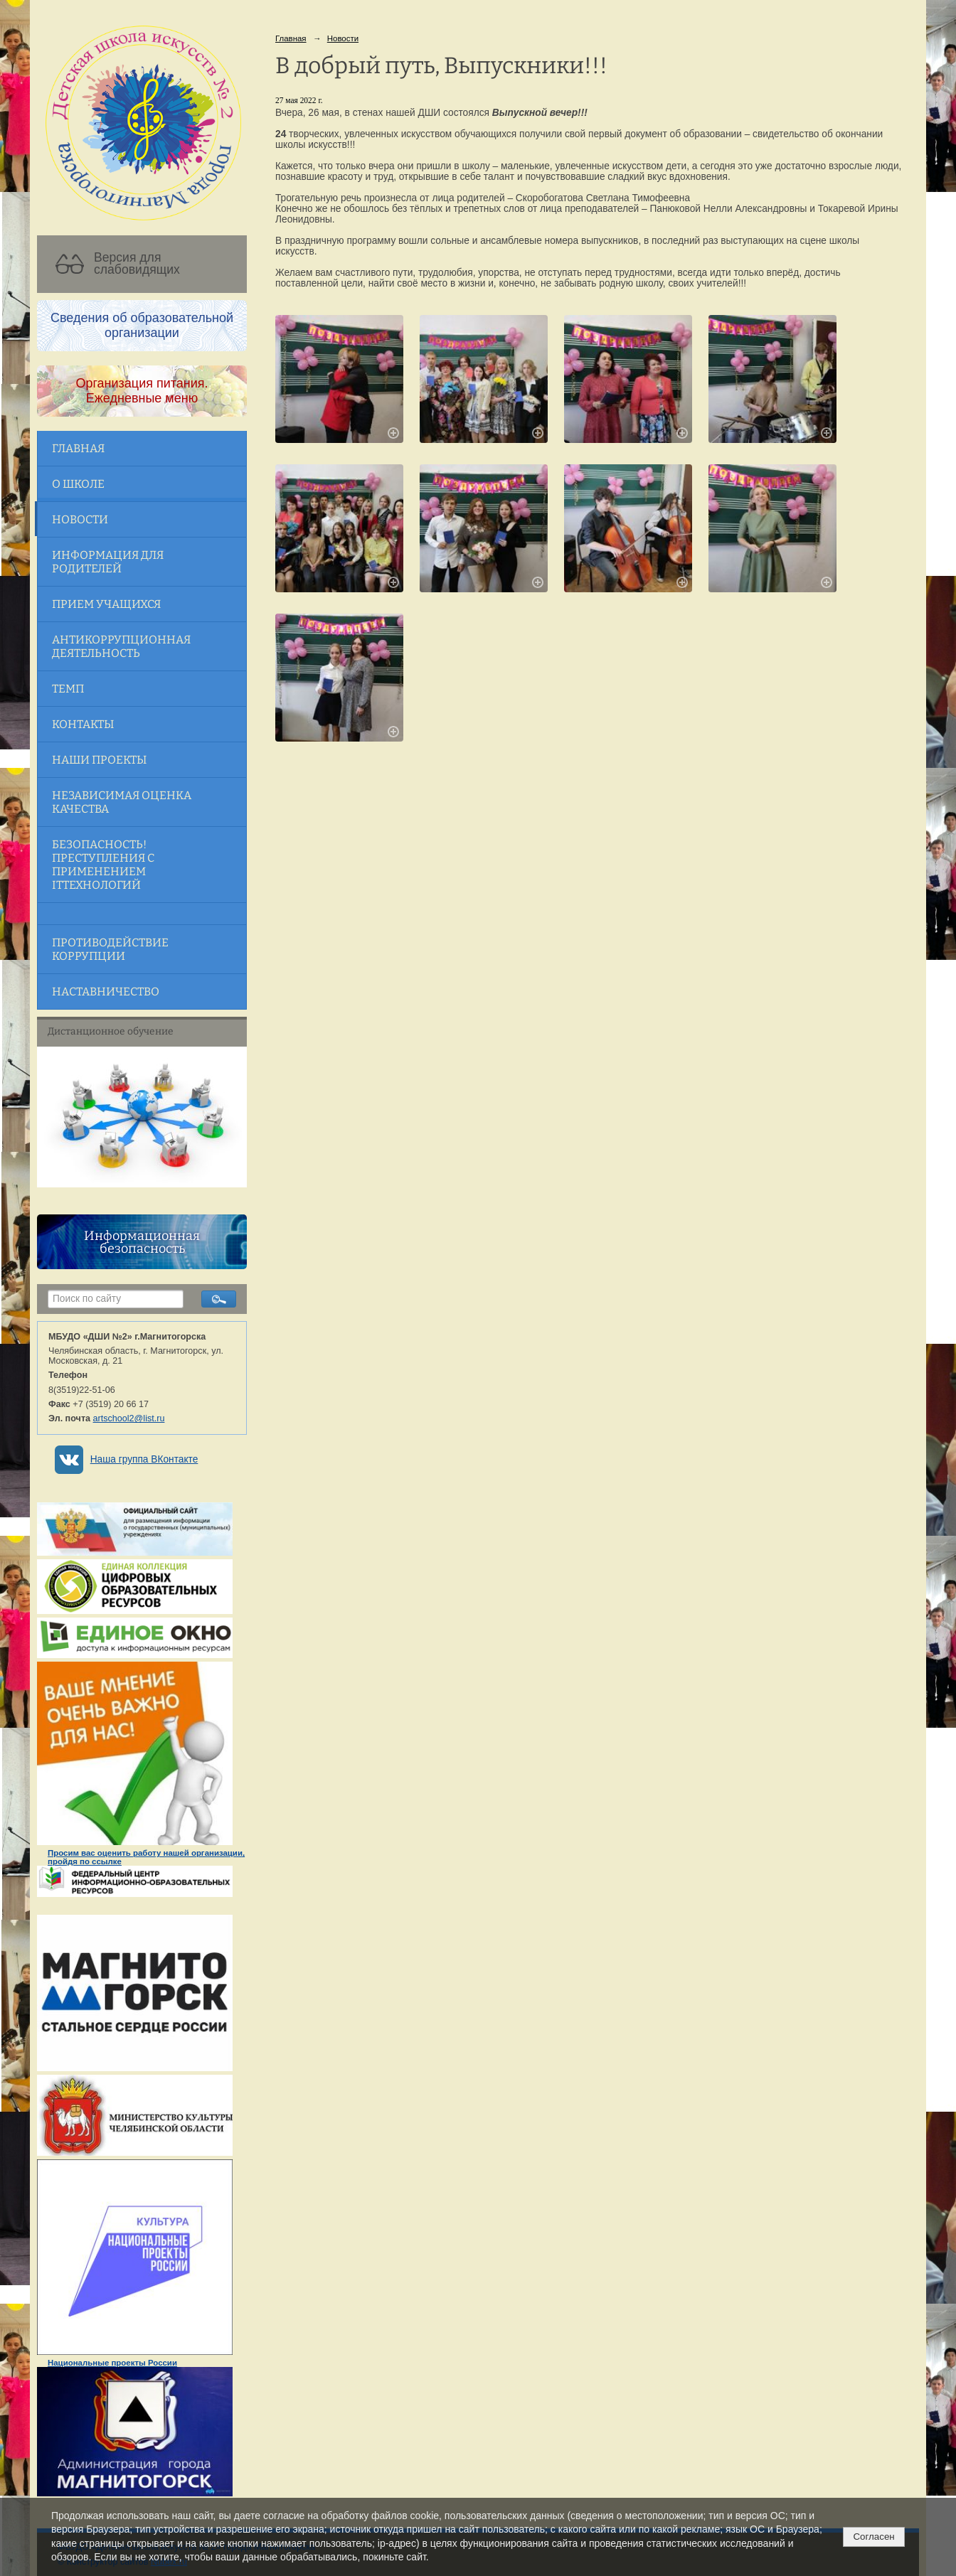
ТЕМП (68, 688)
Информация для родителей (108, 561)
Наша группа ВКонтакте (144, 1459)
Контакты (83, 724)
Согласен (873, 2536)
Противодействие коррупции (110, 949)
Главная (78, 448)
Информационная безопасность (142, 1242)
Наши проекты (99, 759)
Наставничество (105, 991)
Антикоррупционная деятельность (121, 646)
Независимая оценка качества (121, 802)
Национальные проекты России (112, 2362)
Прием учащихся (106, 604)
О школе (78, 484)
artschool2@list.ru (129, 1418)
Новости (80, 519)
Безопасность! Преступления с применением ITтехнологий (103, 865)
